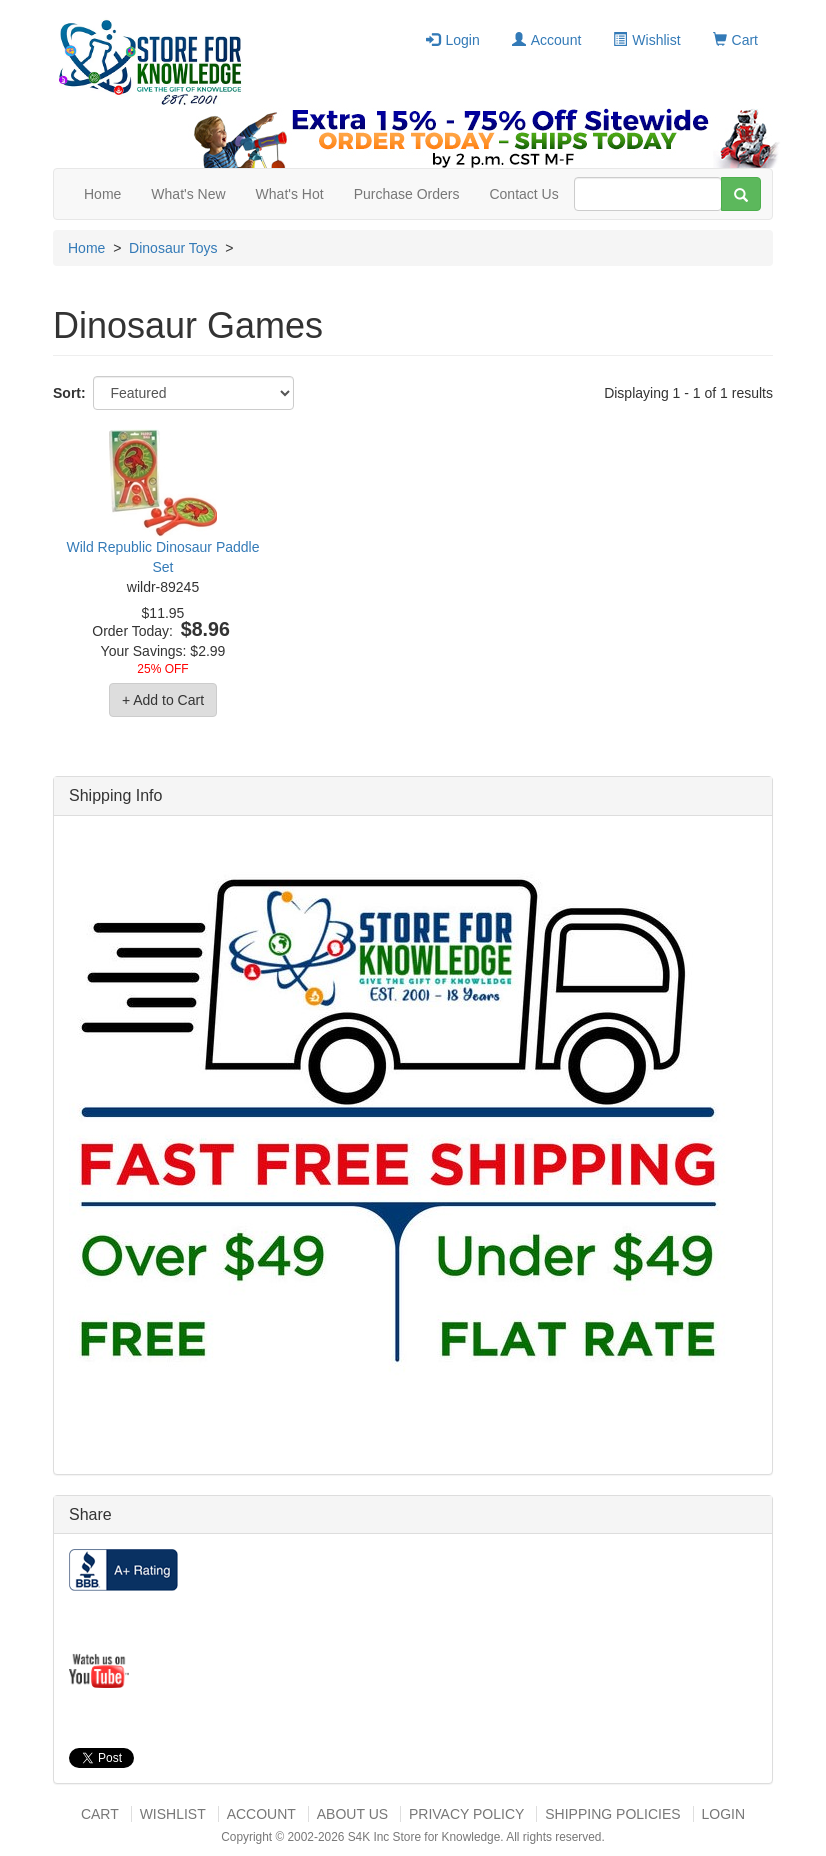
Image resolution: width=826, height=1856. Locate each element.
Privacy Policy (466, 1814)
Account (547, 40)
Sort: (69, 393)
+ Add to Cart (163, 700)
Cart (735, 40)
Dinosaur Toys (173, 248)
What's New (188, 194)
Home (102, 194)
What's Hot (290, 194)
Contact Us (523, 194)
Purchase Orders (407, 194)
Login (452, 40)
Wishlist (646, 40)
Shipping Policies (612, 1814)
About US (352, 1814)
